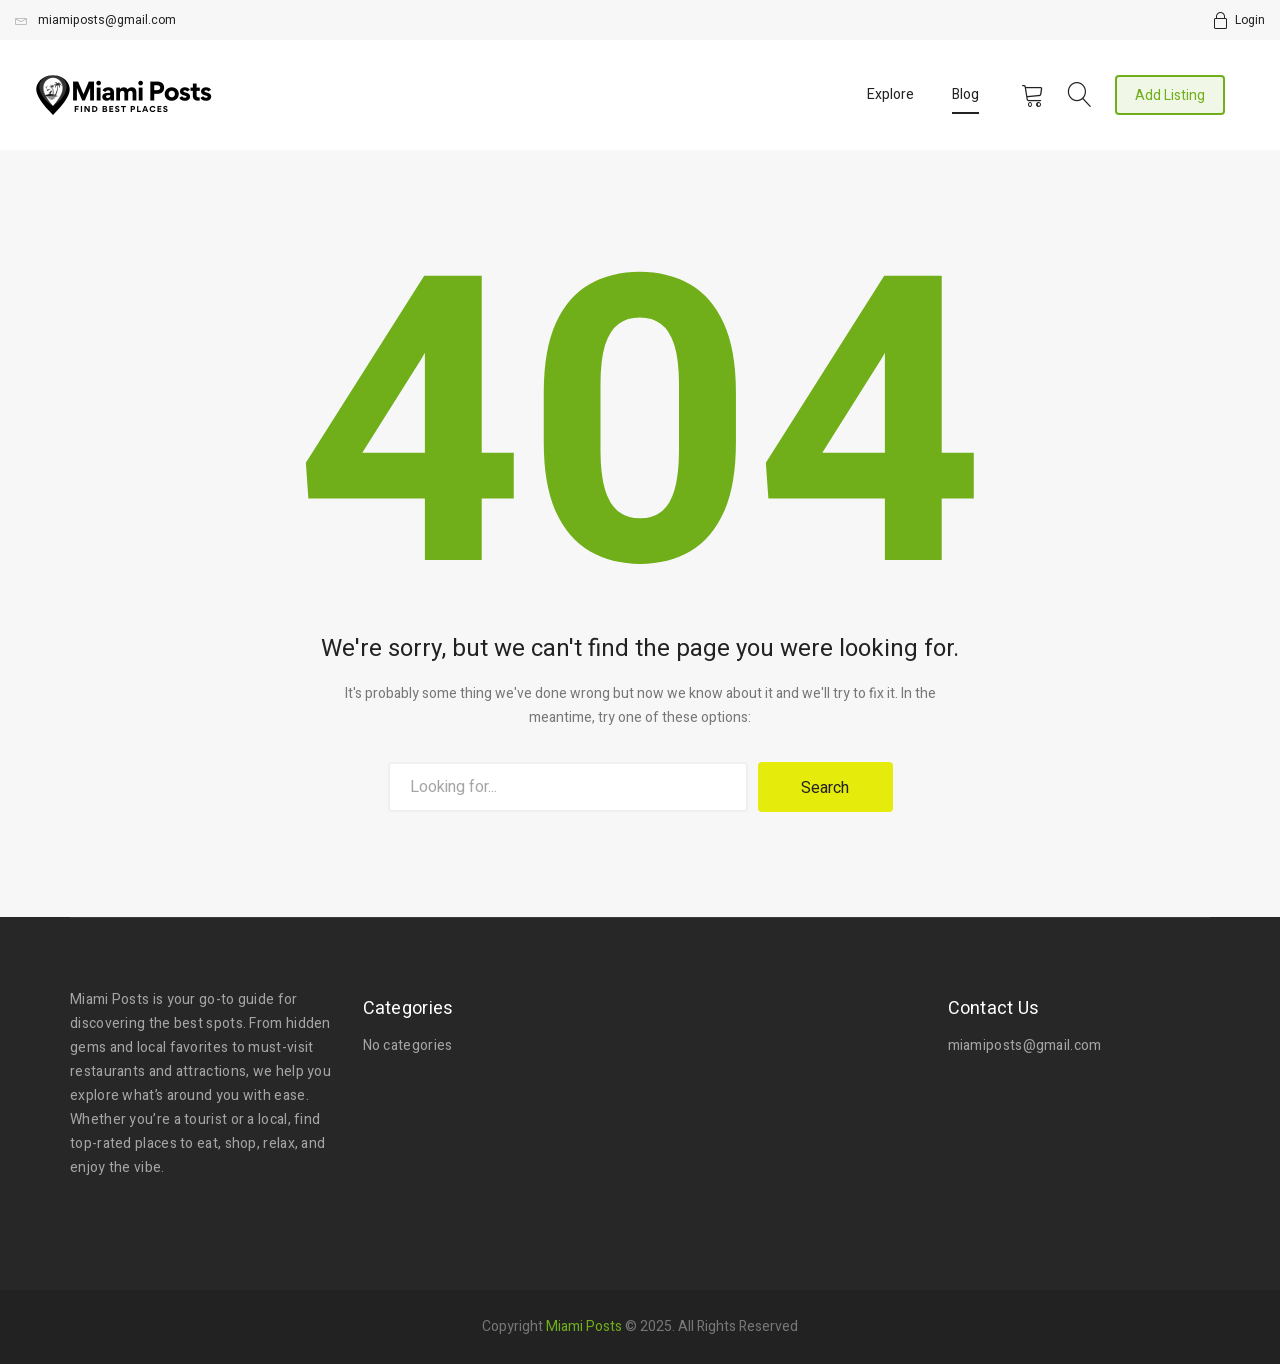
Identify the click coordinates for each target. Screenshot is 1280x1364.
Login (1250, 20)
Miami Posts (584, 1323)
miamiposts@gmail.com (95, 20)
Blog (965, 94)
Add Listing (1170, 95)
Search (825, 788)
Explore (890, 94)
